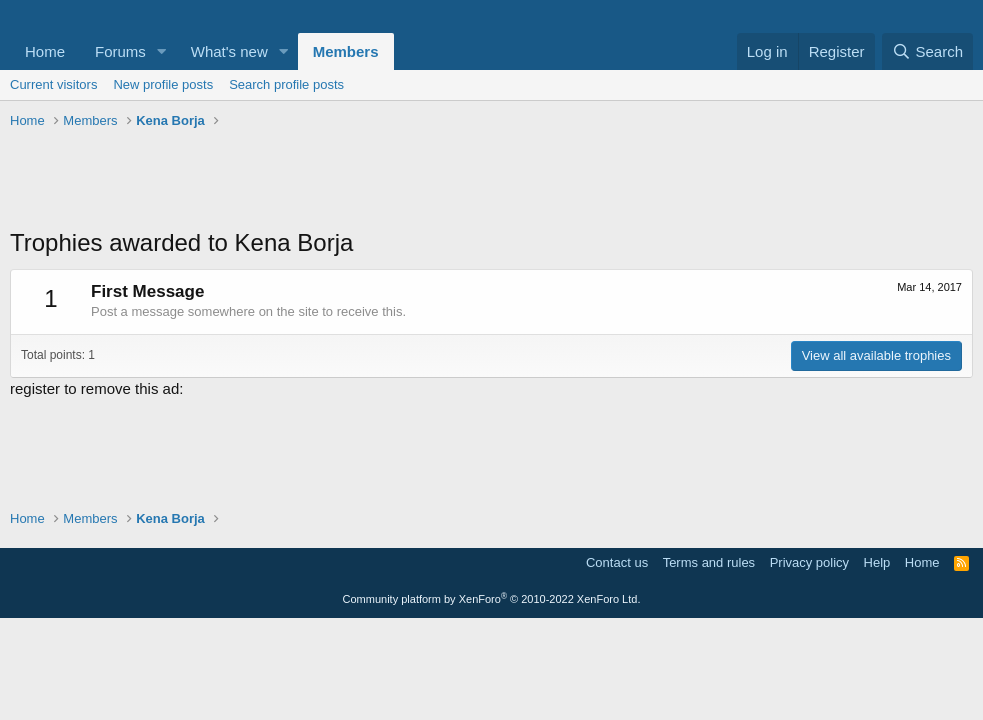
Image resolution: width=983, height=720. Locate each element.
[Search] (927, 51)
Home (45, 51)
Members (346, 51)
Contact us (617, 562)
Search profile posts (286, 84)
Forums (120, 51)
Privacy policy (809, 562)
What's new (229, 51)
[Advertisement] (491, 181)
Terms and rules (709, 562)
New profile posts (163, 84)
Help (877, 562)
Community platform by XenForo (492, 599)
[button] (162, 51)
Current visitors (53, 84)
